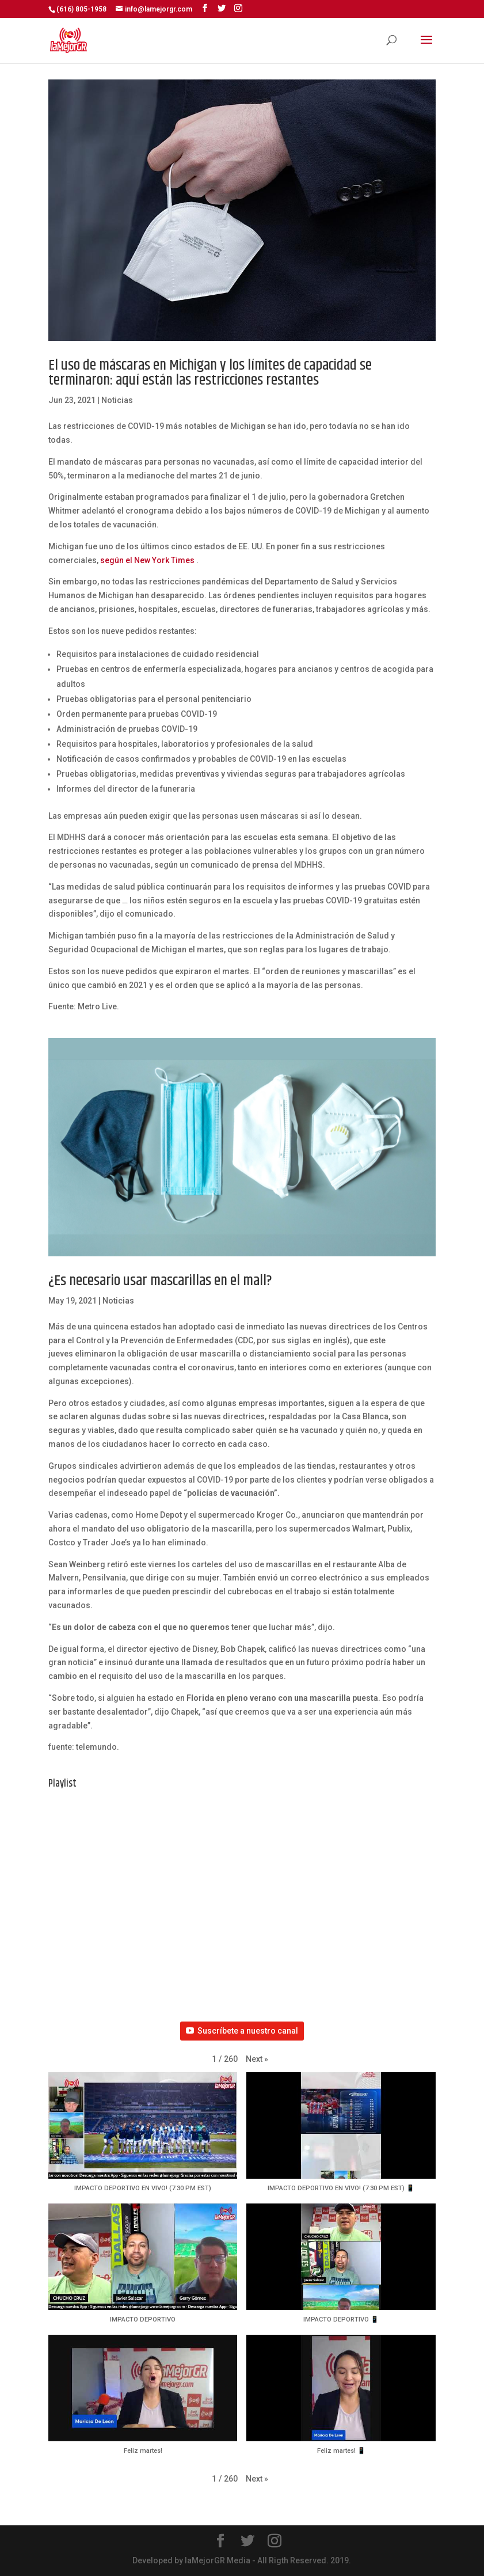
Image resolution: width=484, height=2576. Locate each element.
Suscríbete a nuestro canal (242, 2030)
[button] (257, 2059)
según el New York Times (147, 560)
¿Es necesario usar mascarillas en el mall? (160, 1281)
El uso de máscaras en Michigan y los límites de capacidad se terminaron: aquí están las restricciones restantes (210, 373)
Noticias (117, 400)
